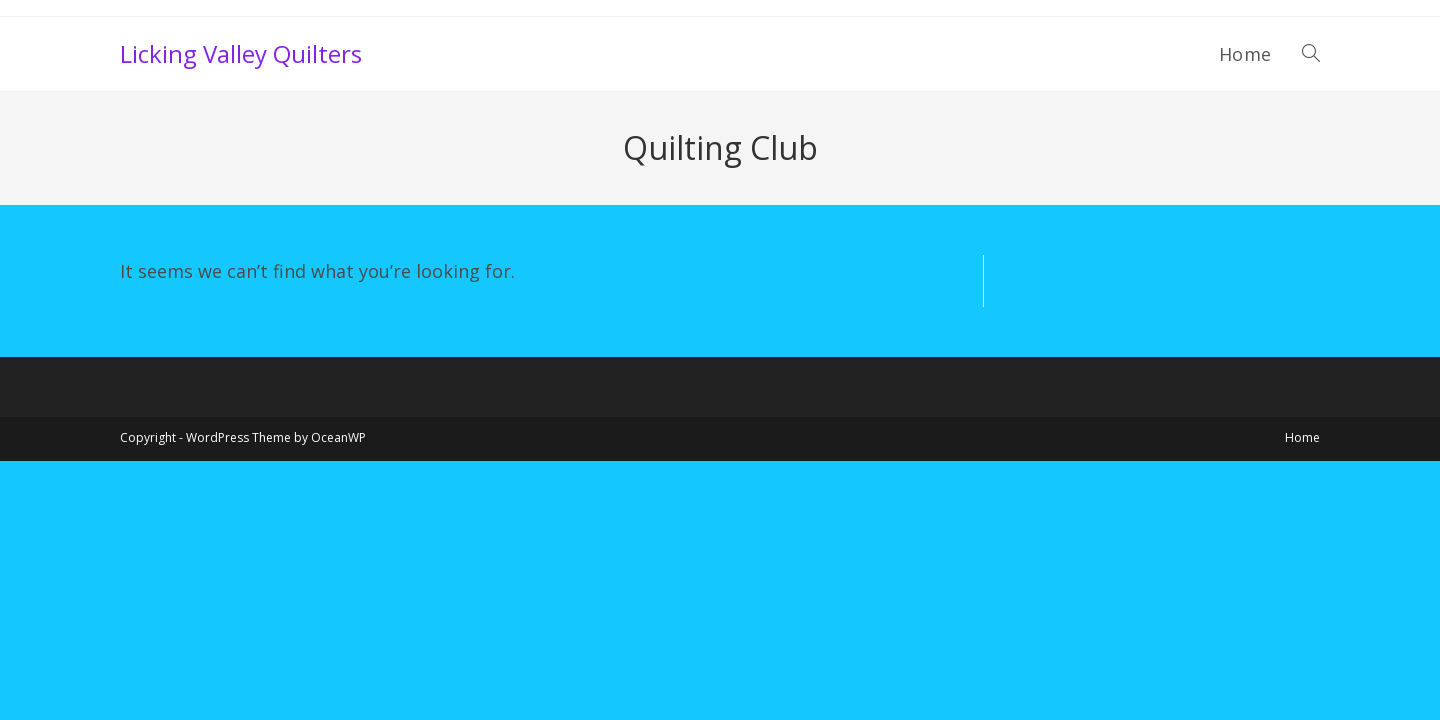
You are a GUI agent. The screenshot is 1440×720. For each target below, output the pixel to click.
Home (1302, 437)
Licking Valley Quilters (241, 53)
